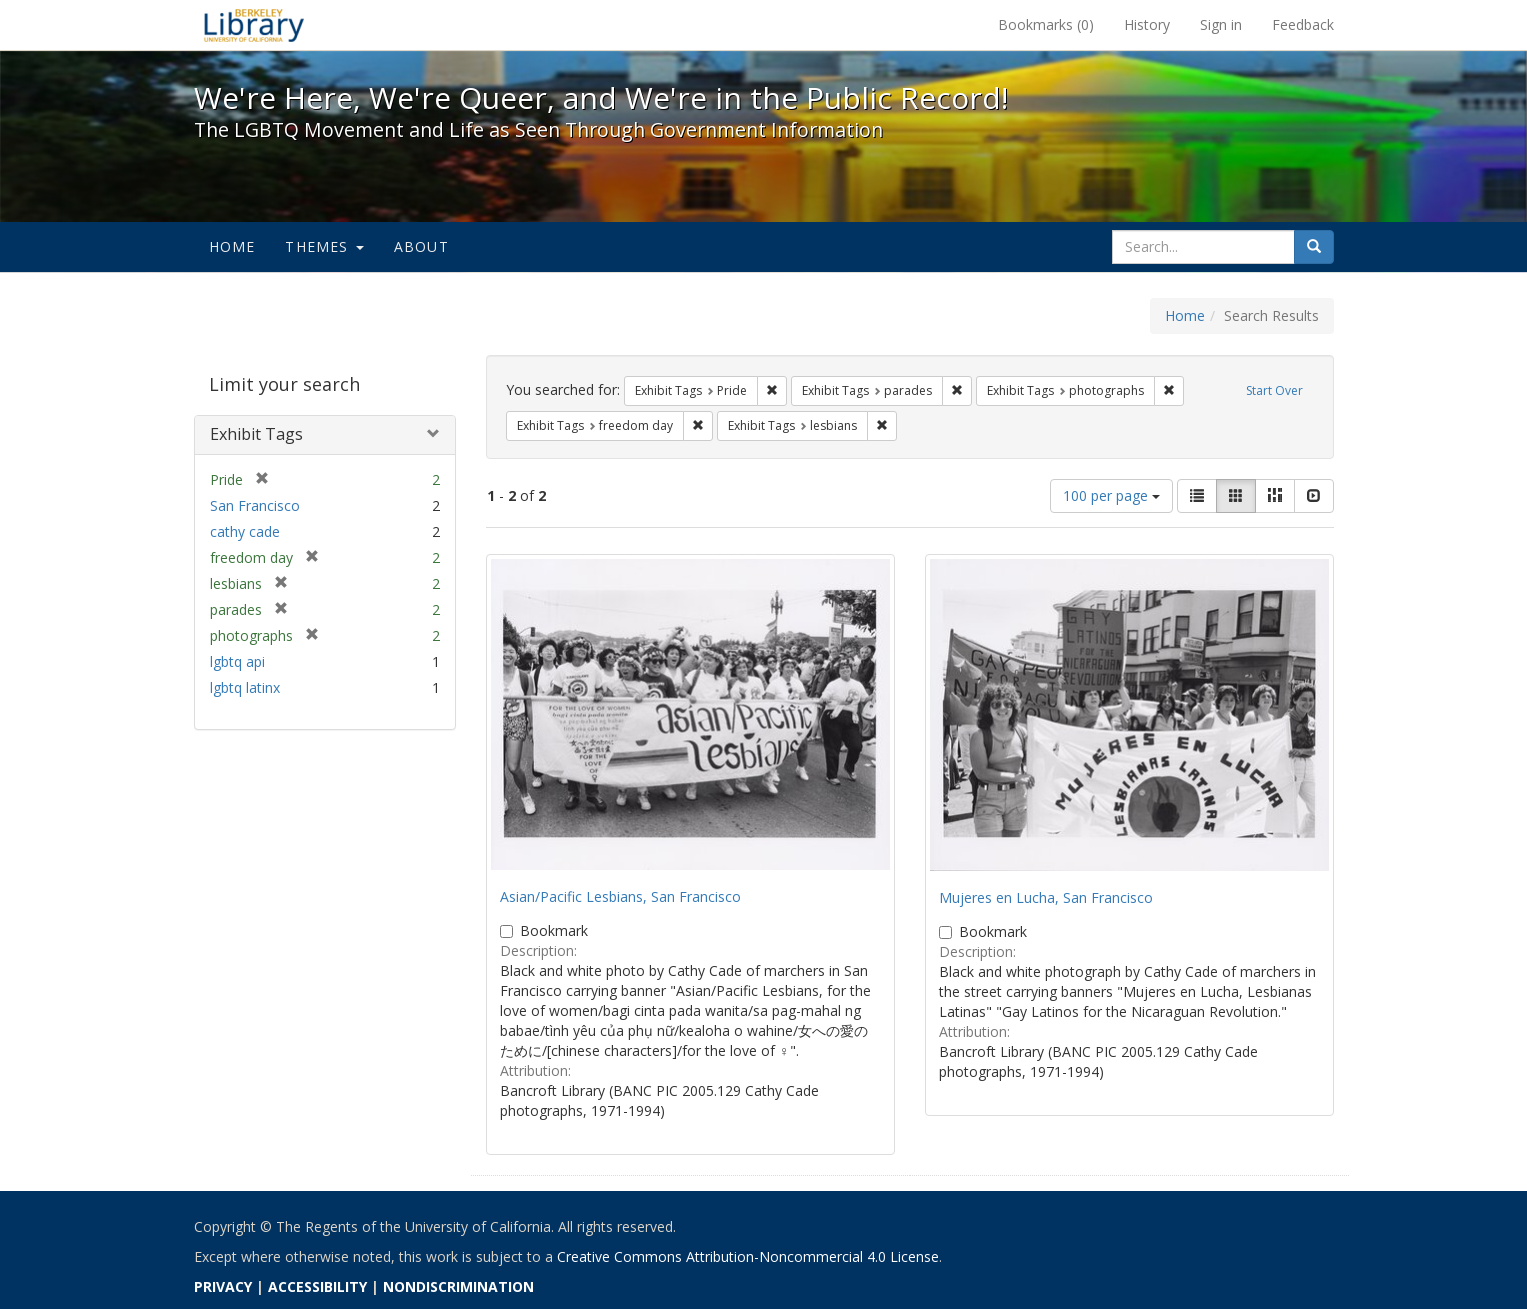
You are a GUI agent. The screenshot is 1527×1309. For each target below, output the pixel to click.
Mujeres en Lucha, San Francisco (1046, 897)
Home (232, 246)
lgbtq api (237, 661)
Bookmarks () (1046, 24)
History (1147, 24)
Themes (324, 246)
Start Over (1274, 390)
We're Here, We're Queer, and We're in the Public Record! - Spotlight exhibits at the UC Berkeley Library (254, 25)
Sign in (1221, 24)
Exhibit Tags (256, 434)
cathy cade (245, 531)
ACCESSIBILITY (317, 1286)
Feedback (1303, 24)
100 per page (1111, 495)
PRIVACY (223, 1286)
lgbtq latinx (245, 687)
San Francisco (255, 505)
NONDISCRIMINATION (458, 1286)
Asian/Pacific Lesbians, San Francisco (620, 896)
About (421, 246)
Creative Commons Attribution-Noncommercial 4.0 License (748, 1256)
